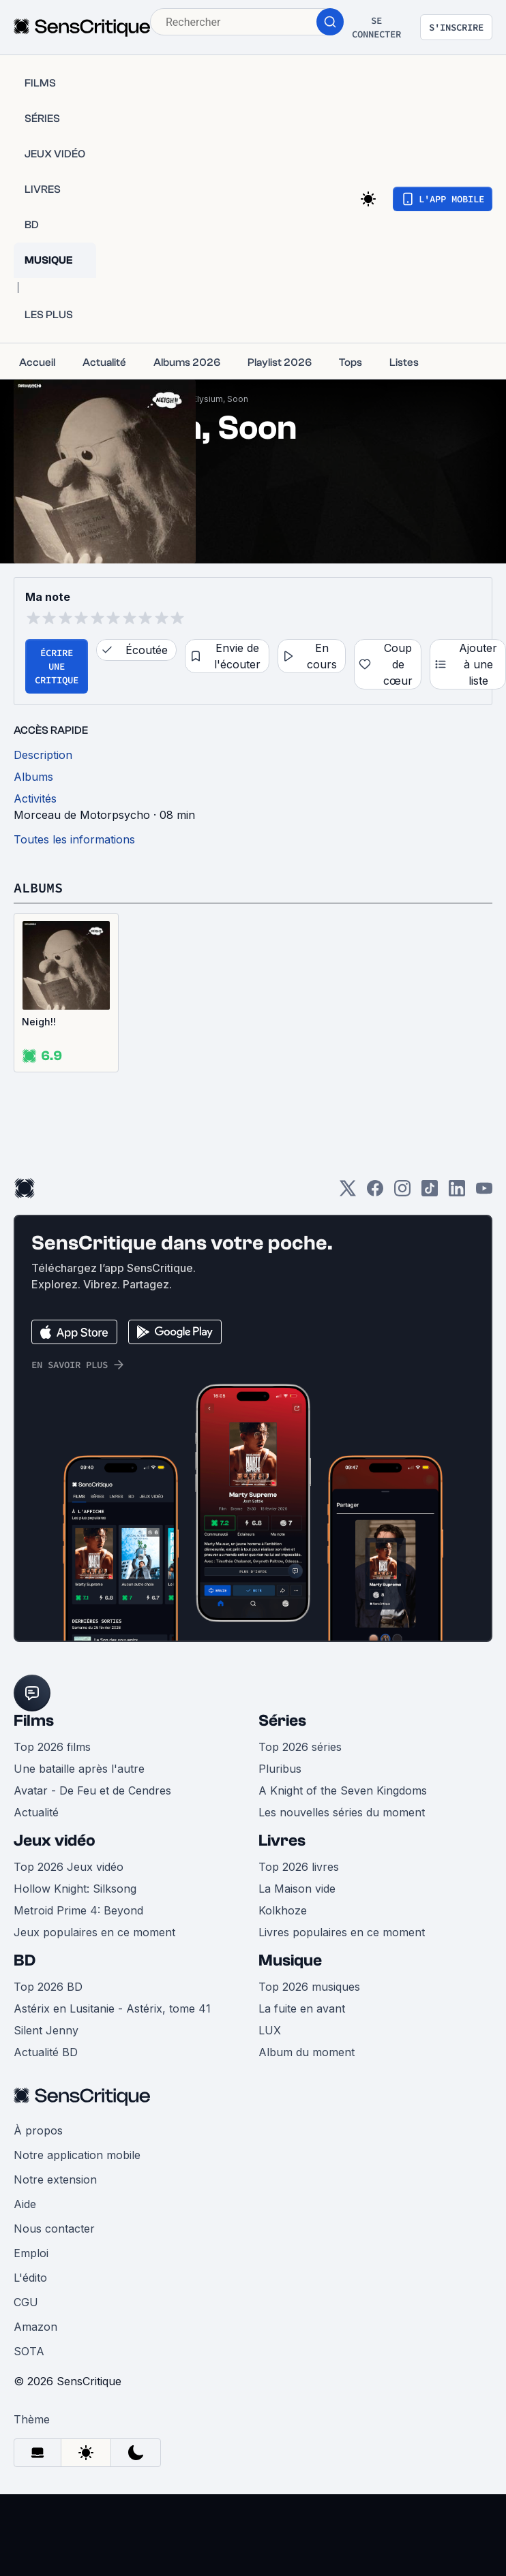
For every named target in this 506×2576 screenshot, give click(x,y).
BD (24, 1960)
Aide (25, 2204)
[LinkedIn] (457, 1192)
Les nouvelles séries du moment (341, 1812)
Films (34, 1720)
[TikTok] (429, 1192)
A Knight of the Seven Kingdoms (342, 1790)
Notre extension (55, 2179)
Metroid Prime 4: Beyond (78, 1910)
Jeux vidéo (54, 1840)
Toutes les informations (74, 839)
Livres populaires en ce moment (341, 1932)
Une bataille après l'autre (79, 1768)
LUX (269, 2030)
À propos (38, 2130)
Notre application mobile (77, 2155)
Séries (282, 1720)
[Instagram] (402, 1192)
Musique (290, 1960)
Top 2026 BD (48, 1986)
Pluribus (279, 1768)
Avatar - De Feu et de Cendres (92, 1790)
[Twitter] (348, 1192)
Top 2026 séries (300, 1747)
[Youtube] (484, 1192)
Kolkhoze (282, 1910)
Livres (282, 1840)
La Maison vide (297, 1888)
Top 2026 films (52, 1747)
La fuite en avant (301, 2008)
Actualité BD (46, 2052)
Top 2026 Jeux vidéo (68, 1867)
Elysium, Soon (220, 399)
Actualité (36, 1812)
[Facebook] (375, 1192)
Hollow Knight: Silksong (75, 1888)
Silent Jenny (46, 2030)
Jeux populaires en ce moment (94, 1932)
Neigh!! (39, 1021)
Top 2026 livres (298, 1867)
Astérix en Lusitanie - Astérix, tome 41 (112, 2008)
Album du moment (306, 2052)
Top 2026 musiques (309, 1986)
